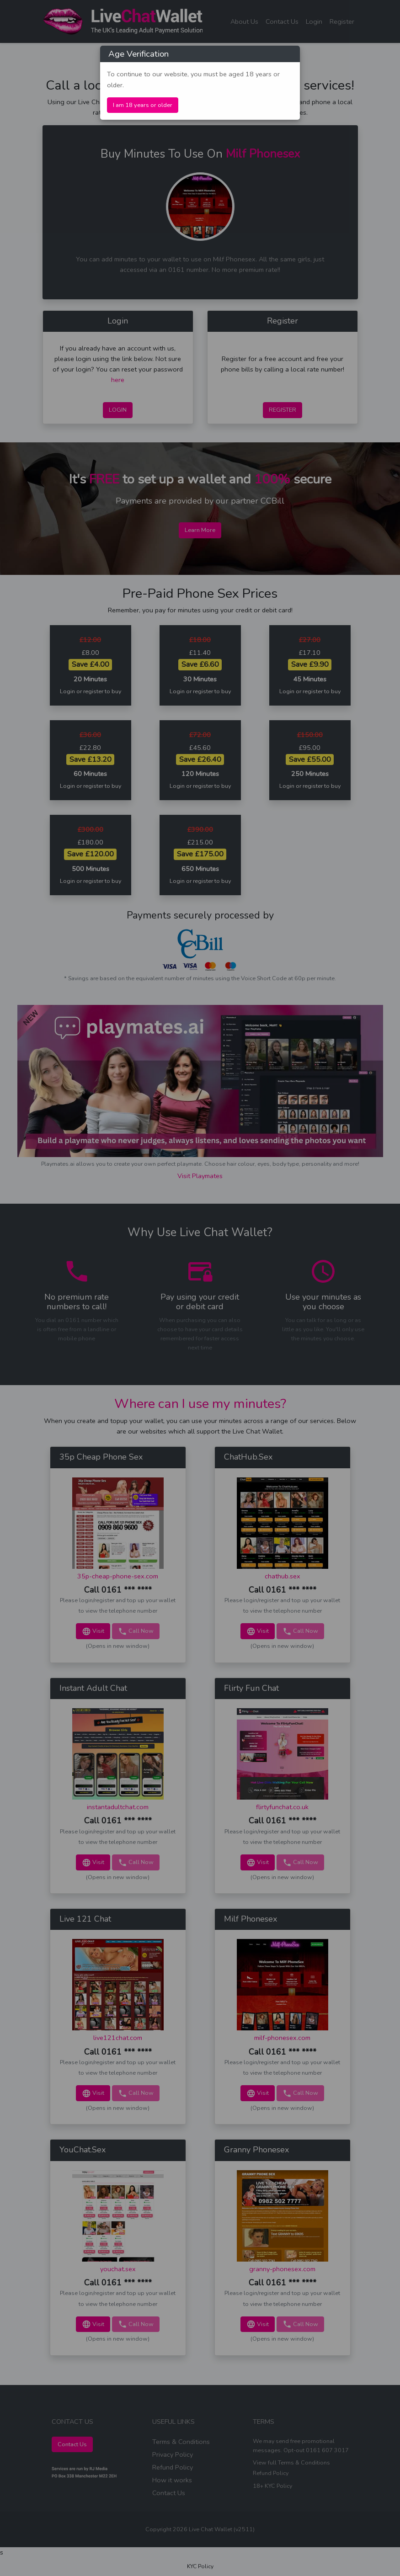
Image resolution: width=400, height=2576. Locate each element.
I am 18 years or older (142, 105)
